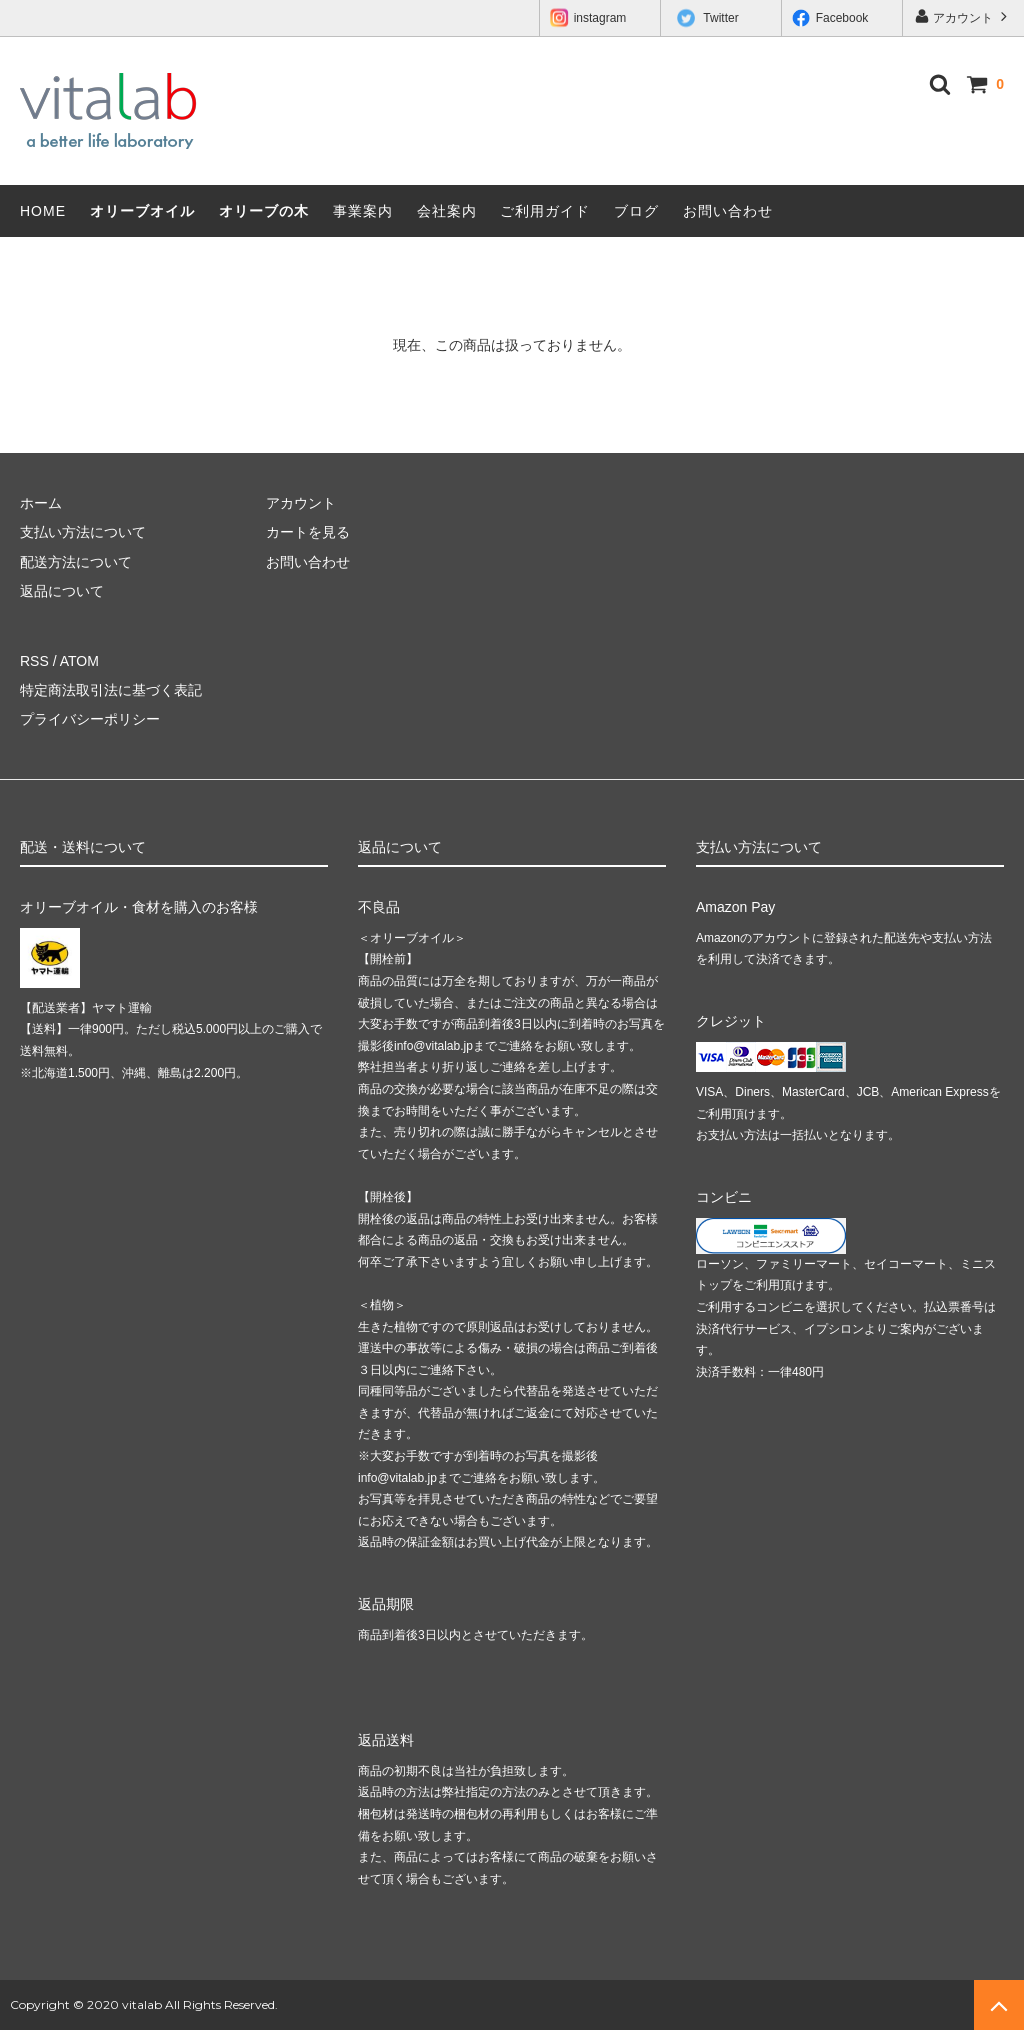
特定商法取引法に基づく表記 (111, 690)
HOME (43, 211)
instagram (588, 18)
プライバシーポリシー (90, 719)
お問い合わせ (728, 211)
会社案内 (447, 211)
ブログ (636, 211)
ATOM (79, 661)
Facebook (830, 18)
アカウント (963, 16)
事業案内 (363, 211)
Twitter (708, 18)
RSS (34, 661)
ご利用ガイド (545, 211)
